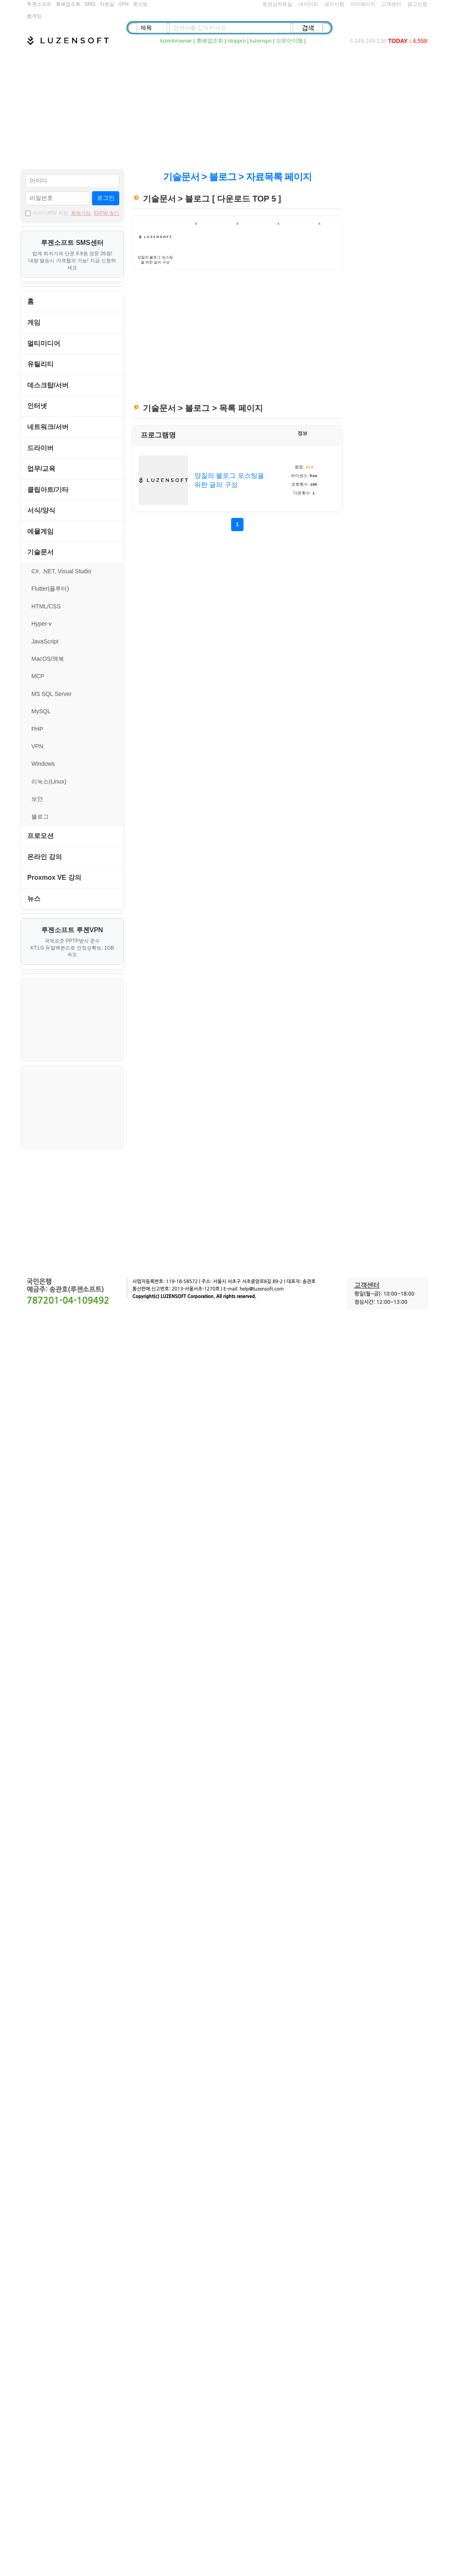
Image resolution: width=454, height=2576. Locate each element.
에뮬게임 (40, 531)
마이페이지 (362, 4)
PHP (37, 729)
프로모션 (40, 835)
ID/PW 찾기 (106, 213)
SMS (90, 4)
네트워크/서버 (48, 426)
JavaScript (44, 641)
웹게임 (34, 16)
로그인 (105, 198)
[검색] (308, 28)
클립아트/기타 (48, 489)
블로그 (40, 816)
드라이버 (40, 447)
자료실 (106, 4)
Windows (43, 763)
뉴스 (33, 898)
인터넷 (37, 405)
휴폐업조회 (68, 4)
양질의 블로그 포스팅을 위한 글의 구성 (229, 480)
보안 (37, 798)
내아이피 (308, 4)
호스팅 (140, 4)
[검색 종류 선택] (152, 28)
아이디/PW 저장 (46, 213)
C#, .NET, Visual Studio (61, 571)
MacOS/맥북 (47, 658)
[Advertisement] (227, 107)
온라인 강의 (44, 856)
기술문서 (40, 552)
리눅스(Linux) (48, 781)
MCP (37, 676)
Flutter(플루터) (50, 588)
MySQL (41, 711)
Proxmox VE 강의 (54, 877)
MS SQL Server (51, 694)
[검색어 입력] (230, 28)
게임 (33, 322)
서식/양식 (41, 510)
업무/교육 (41, 468)
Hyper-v (41, 623)
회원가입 (81, 213)
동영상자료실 (277, 4)
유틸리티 (40, 364)
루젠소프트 (39, 4)
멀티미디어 (43, 343)
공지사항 (334, 4)
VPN (123, 4)
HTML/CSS (46, 606)
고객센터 (391, 4)
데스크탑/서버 (48, 385)
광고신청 (417, 4)
